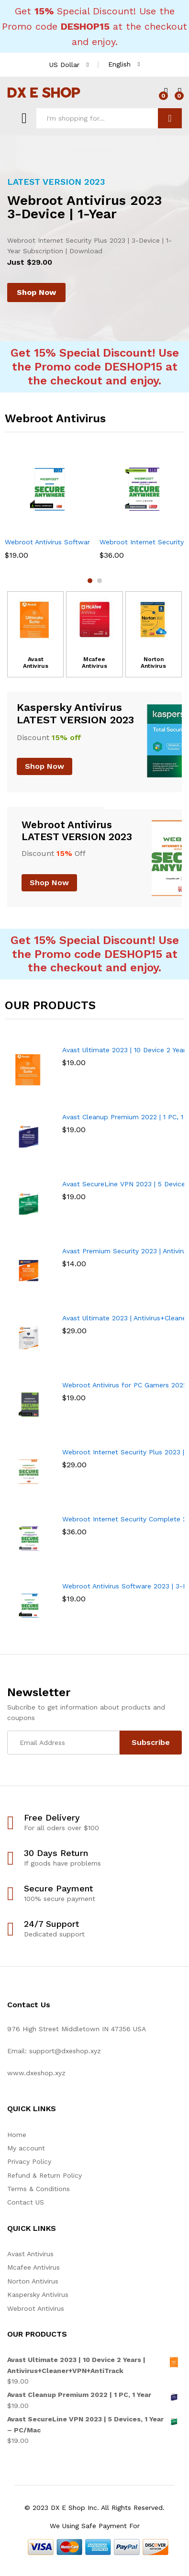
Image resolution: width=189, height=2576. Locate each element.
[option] (94, 238)
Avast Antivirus (35, 662)
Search (170, 118)
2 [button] (99, 580)
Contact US (25, 2202)
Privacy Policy (29, 2161)
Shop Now (36, 292)
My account (26, 2148)
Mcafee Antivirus (94, 662)
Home (16, 2134)
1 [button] (90, 580)
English (119, 64)
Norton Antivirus (153, 662)
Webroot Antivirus (35, 2308)
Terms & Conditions (38, 2189)
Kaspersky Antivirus (37, 2294)
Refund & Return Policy (44, 2175)
